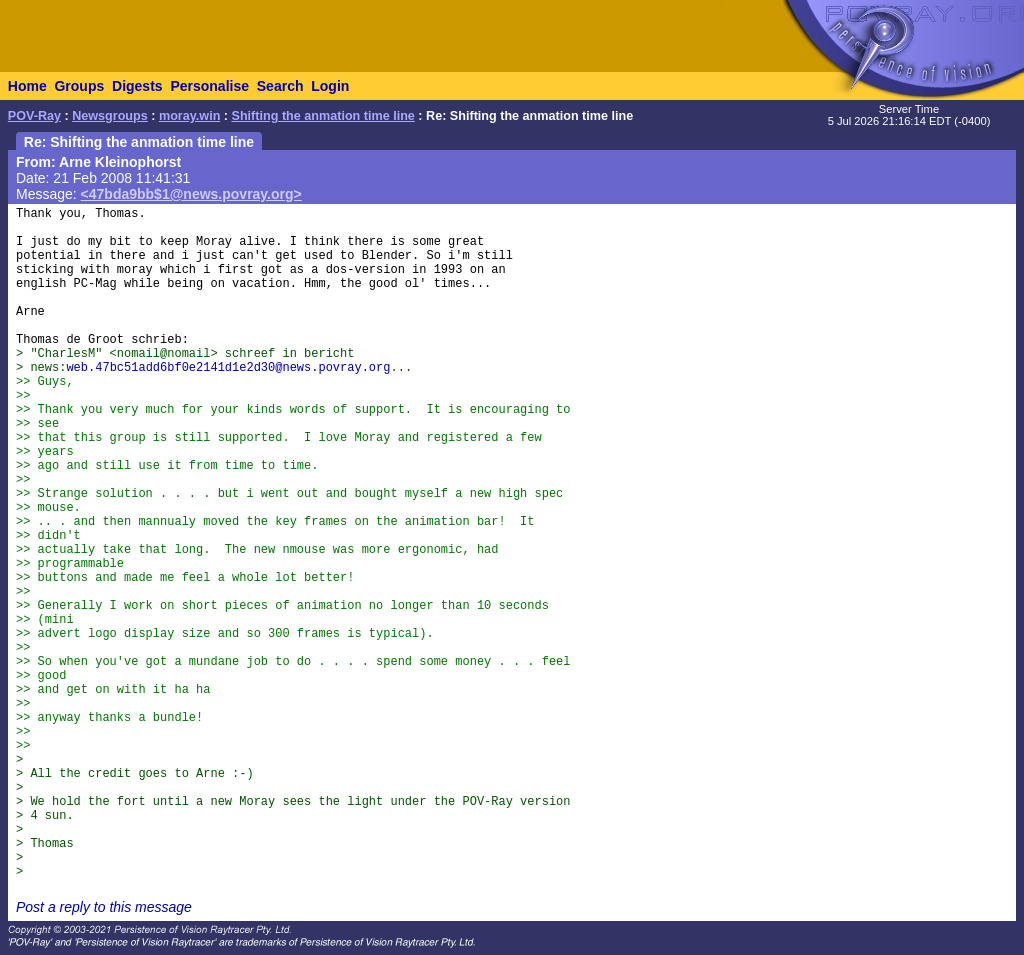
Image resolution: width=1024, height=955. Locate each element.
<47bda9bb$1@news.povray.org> (191, 194)
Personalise (209, 86)
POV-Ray (34, 116)
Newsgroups (110, 116)
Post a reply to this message (104, 907)
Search (280, 86)
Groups (79, 86)
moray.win (189, 116)
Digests (137, 86)
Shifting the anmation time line (323, 116)
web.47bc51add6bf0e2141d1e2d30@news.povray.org (228, 368)
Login (330, 86)
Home (27, 86)
